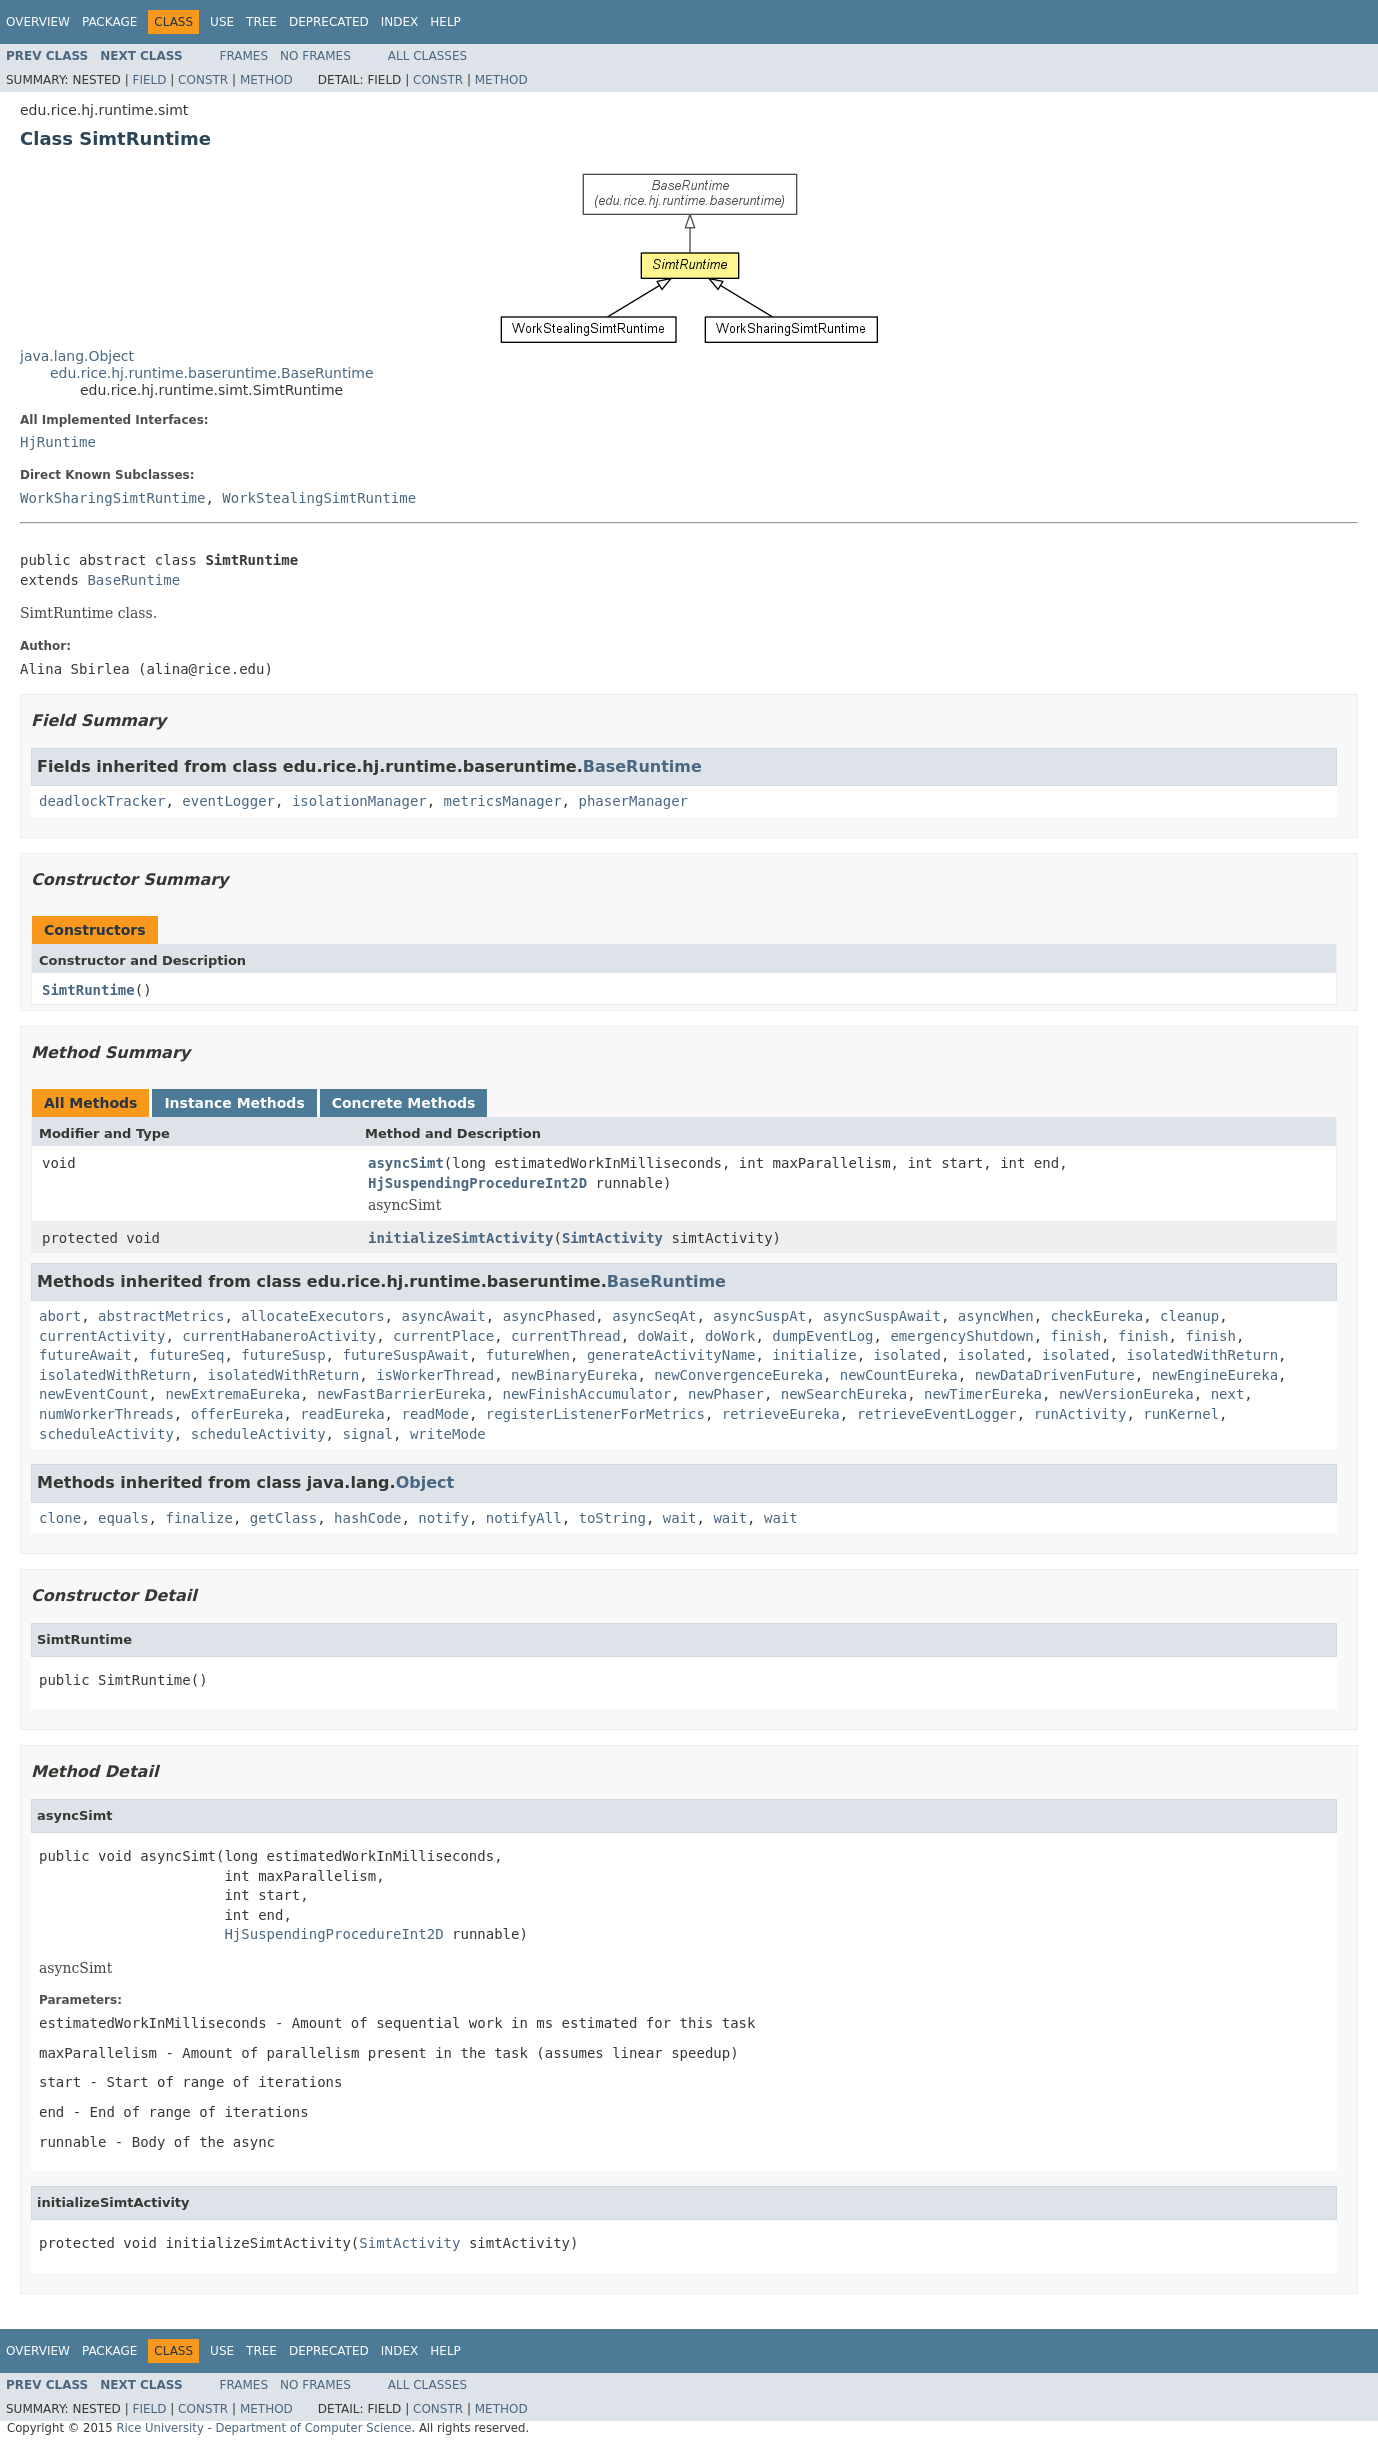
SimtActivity (612, 1238)
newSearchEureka (844, 1394)
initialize (814, 1355)
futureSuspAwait (405, 1355)
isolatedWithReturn (1202, 1355)
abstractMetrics (161, 1316)
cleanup (1189, 1316)
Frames (244, 56)
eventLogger (228, 801)
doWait (662, 1336)
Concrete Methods (404, 1103)
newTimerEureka (983, 1394)
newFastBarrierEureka (401, 1394)
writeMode (448, 1434)
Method (266, 80)
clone (60, 1518)
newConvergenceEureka (738, 1375)
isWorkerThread (435, 1375)
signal (367, 1434)
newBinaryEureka (574, 1375)
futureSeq (187, 1355)
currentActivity (102, 1336)
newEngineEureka (1215, 1375)
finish (1076, 1336)
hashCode (367, 1518)
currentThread (566, 1336)
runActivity (1080, 1414)
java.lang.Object (77, 356)
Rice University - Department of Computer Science (263, 2428)
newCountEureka (899, 1375)
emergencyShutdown (961, 1336)
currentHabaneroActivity (279, 1336)
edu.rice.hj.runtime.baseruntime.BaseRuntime (212, 373)
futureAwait (85, 1355)
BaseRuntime (133, 580)
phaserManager (633, 801)
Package (109, 22)
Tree (261, 22)
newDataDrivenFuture (1055, 1375)
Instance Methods (234, 1103)
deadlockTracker (102, 801)
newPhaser (726, 1394)
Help (445, 22)
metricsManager (503, 801)
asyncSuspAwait (882, 1316)
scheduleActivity (106, 1434)
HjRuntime (58, 442)
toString (612, 1518)
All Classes (427, 56)
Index (400, 22)
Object (425, 1482)
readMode (434, 1414)
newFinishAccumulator (587, 1394)
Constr (203, 80)
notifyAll (524, 1518)
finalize (198, 1518)
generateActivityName (671, 1355)
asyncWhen (996, 1316)
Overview (38, 22)
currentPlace (443, 1336)
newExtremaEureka (232, 1394)
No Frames (315, 56)
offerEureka (237, 1414)
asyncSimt (406, 1163)
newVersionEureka (1126, 1394)
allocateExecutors (312, 1316)
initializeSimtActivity (460, 1238)
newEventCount (94, 1394)
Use (222, 22)
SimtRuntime (88, 990)
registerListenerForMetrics (595, 1414)
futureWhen (528, 1355)
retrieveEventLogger (937, 1414)
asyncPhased (549, 1316)
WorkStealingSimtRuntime (319, 498)
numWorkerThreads (106, 1414)
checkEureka (1097, 1316)
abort (60, 1316)
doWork (730, 1336)
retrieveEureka (781, 1414)
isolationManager (359, 801)
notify (443, 1518)
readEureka (342, 1414)
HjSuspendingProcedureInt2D (477, 1183)
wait (680, 1518)
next (1228, 1394)
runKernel (1181, 1414)
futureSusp (283, 1355)
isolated (907, 1355)
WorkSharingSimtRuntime (112, 498)
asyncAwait (443, 1316)
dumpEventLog (822, 1336)
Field (149, 80)
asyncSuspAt (759, 1316)
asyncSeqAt (654, 1316)
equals (123, 1518)
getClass (283, 1518)
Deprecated (329, 22)
